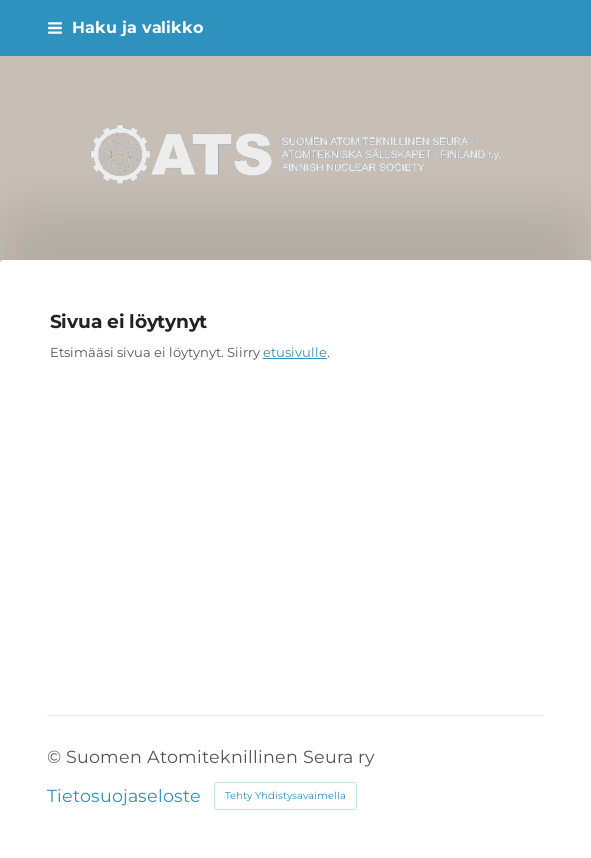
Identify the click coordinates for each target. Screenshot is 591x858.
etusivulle (295, 352)
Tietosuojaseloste (124, 796)
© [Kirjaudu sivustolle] (56, 756)
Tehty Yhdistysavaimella (285, 795)
